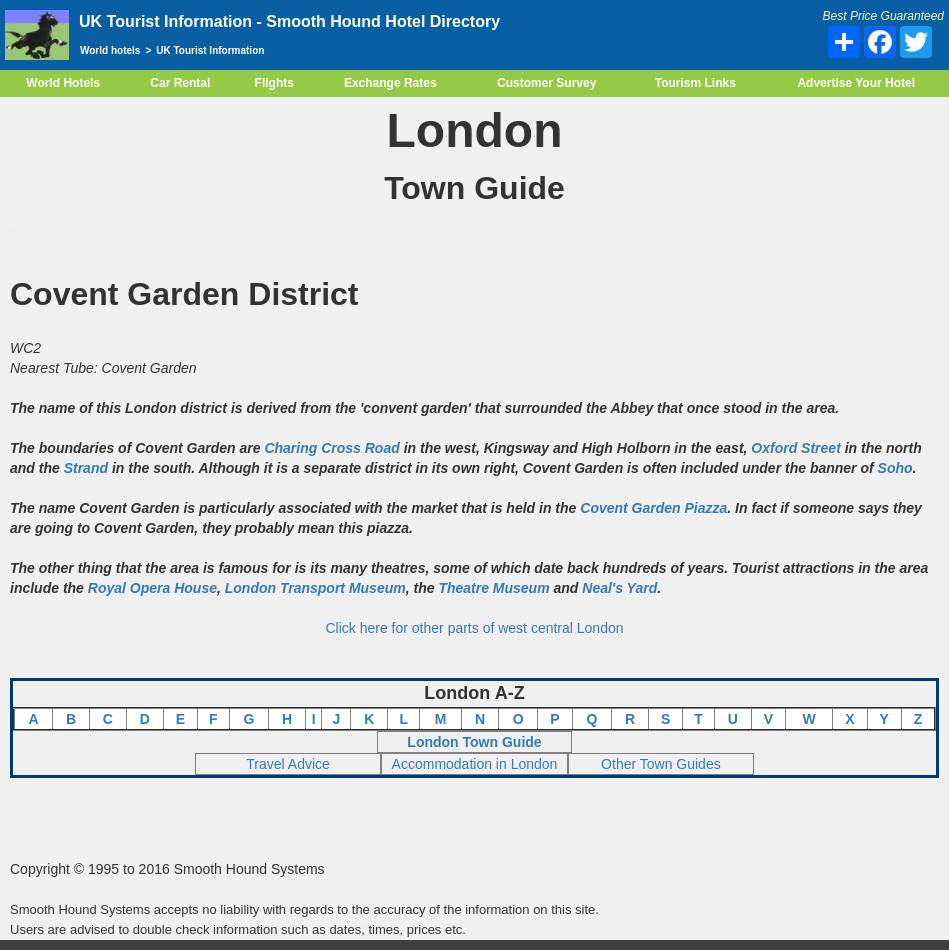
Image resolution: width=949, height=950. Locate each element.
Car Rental (180, 83)
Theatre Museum (493, 588)
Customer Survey (546, 83)
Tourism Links (695, 83)
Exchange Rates (390, 83)
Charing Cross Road (331, 448)
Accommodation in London (475, 764)
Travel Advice (288, 764)
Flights (274, 83)
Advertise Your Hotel (856, 83)
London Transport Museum (315, 588)
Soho (895, 468)
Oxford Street (795, 448)
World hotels (110, 50)
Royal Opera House (152, 588)
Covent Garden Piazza (653, 508)
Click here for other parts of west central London (474, 628)
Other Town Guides (661, 764)
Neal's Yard (619, 588)
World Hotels (63, 83)
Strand (86, 468)
